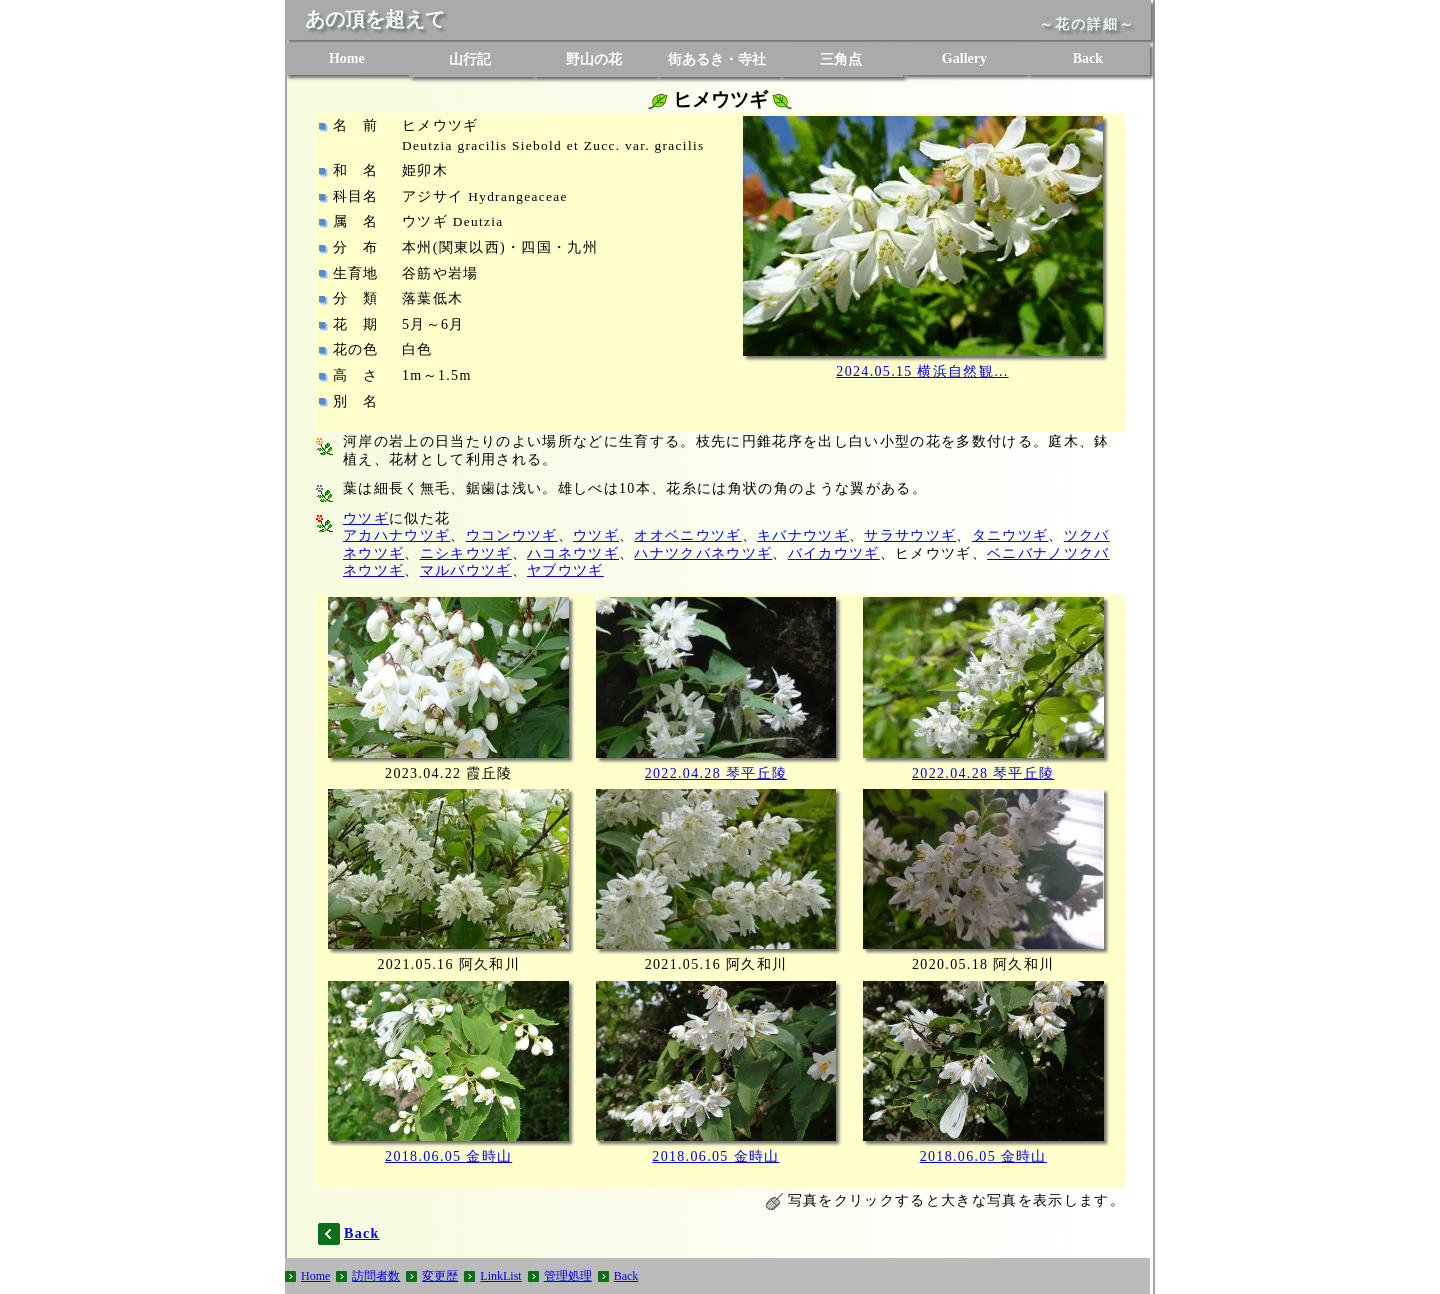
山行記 (470, 59)
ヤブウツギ (565, 570)
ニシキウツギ (466, 553)
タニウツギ (1010, 535)
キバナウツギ (803, 535)
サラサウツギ (910, 535)
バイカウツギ (834, 553)
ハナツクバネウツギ (703, 553)
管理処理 (568, 1276)
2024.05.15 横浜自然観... (922, 371)
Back (1088, 58)
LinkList (500, 1276)
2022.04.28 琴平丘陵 (716, 773)
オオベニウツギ (687, 535)
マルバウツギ (466, 570)
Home (347, 58)
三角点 (841, 59)
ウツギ (366, 518)
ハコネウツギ (573, 553)
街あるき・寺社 (717, 59)
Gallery (964, 58)
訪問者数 (376, 1276)
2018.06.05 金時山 (448, 1156)
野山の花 (594, 59)
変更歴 (440, 1276)
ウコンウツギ (512, 535)
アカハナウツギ (396, 535)
